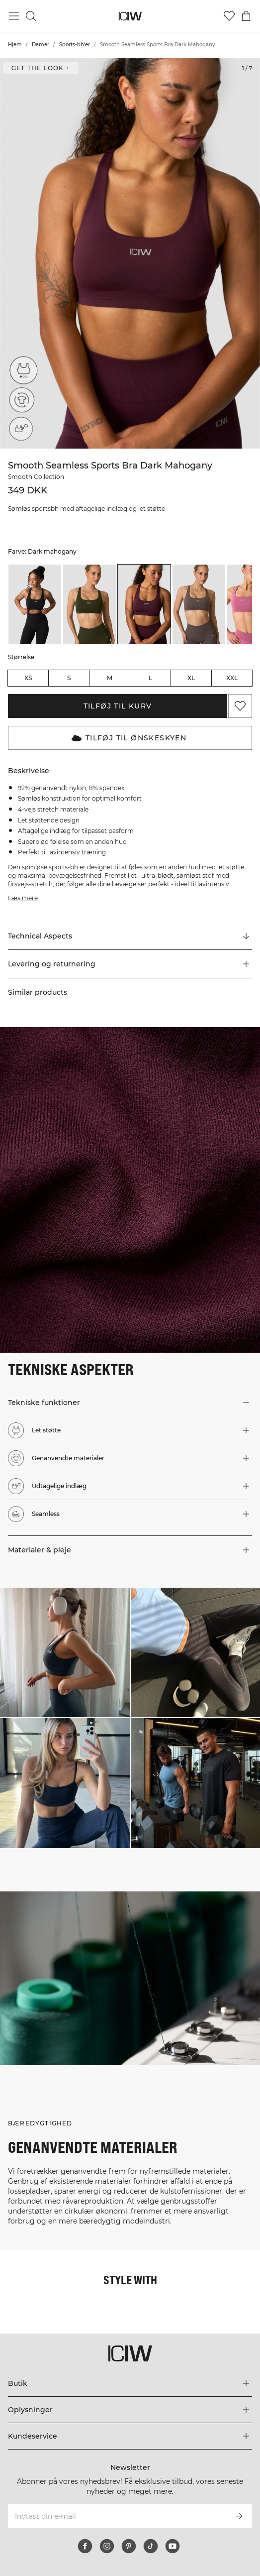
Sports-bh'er (74, 44)
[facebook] (85, 2546)
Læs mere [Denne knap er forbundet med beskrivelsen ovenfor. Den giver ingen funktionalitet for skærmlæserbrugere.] (23, 898)
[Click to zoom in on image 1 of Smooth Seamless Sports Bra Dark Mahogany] (130, 253)
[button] (130, 964)
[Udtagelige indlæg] (21, 429)
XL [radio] (191, 678)
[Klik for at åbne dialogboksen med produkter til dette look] (65, 1653)
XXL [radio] (232, 678)
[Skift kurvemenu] (246, 15)
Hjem (15, 44)
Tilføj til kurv (118, 706)
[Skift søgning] (30, 15)
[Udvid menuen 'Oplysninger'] (130, 2410)
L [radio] (150, 678)
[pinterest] (129, 2546)
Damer (40, 44)
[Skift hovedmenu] (13, 15)
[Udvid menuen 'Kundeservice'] (130, 2436)
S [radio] (69, 678)
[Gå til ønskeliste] (229, 15)
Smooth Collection (36, 476)
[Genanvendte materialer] (21, 401)
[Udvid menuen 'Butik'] (130, 2383)
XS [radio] (28, 678)
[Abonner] (239, 2516)
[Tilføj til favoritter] (240, 706)
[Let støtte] (21, 373)
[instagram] (107, 2546)
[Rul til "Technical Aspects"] (130, 936)
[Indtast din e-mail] (116, 2516)
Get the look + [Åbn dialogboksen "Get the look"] (40, 68)
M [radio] (109, 678)
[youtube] (172, 2546)
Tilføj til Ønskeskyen (129, 738)
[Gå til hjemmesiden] (130, 16)
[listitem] (35, 604)
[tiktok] (151, 2546)
